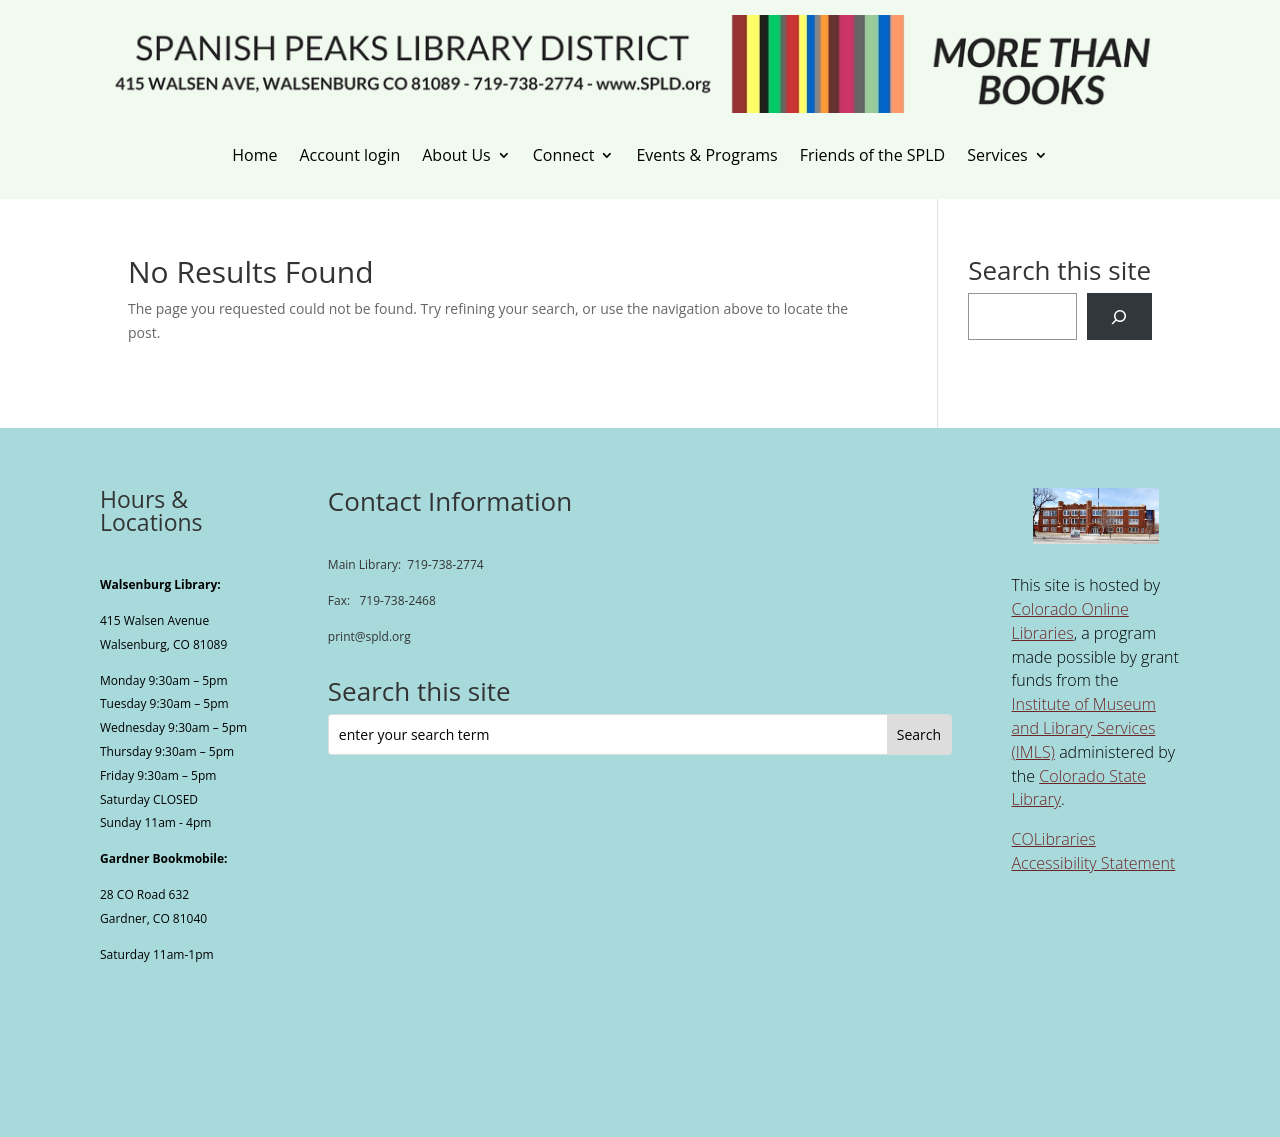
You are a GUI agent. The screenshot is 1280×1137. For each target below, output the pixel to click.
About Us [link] (456, 156)
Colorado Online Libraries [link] (1069, 621)
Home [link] (254, 156)
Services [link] (997, 156)
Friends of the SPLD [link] (872, 156)
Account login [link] (349, 156)
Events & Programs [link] (706, 156)
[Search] (1119, 316)
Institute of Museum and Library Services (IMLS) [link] (1083, 728)
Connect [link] (564, 156)
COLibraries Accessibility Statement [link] (1093, 851)
